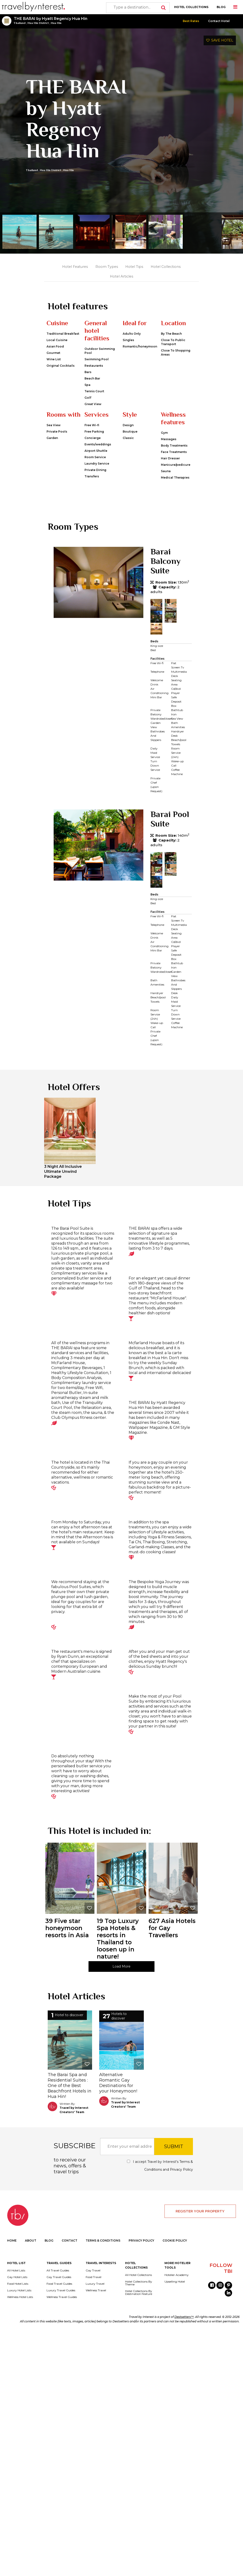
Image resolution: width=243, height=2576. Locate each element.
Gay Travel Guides (59, 2521)
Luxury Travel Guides (61, 2534)
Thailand (19, 23)
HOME (12, 2484)
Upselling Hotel (174, 2525)
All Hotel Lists (16, 2514)
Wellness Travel (96, 2534)
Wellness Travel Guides (62, 2540)
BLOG (221, 7)
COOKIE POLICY (175, 2484)
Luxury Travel (95, 2527)
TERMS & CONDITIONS (103, 2484)
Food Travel (93, 2521)
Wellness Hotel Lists (20, 2540)
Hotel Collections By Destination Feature (138, 2536)
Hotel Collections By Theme (138, 2527)
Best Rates (191, 21)
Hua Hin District (38, 23)
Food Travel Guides (59, 2527)
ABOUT (30, 2484)
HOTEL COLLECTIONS (191, 7)
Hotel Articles (121, 276)
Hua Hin (56, 23)
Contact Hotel (219, 21)
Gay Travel (93, 2514)
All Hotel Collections (138, 2518)
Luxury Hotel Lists (19, 2534)
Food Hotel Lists (17, 2527)
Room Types (106, 267)
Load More (121, 2210)
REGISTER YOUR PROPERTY (200, 2455)
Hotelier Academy (176, 2518)
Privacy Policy (181, 2413)
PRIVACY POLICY (141, 2484)
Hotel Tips (134, 267)
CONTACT (69, 2484)
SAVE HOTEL (219, 40)
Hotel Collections (166, 267)
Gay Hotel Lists (17, 2521)
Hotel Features (75, 267)
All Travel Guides (58, 2514)
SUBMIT (173, 2390)
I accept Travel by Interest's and (160, 2409)
